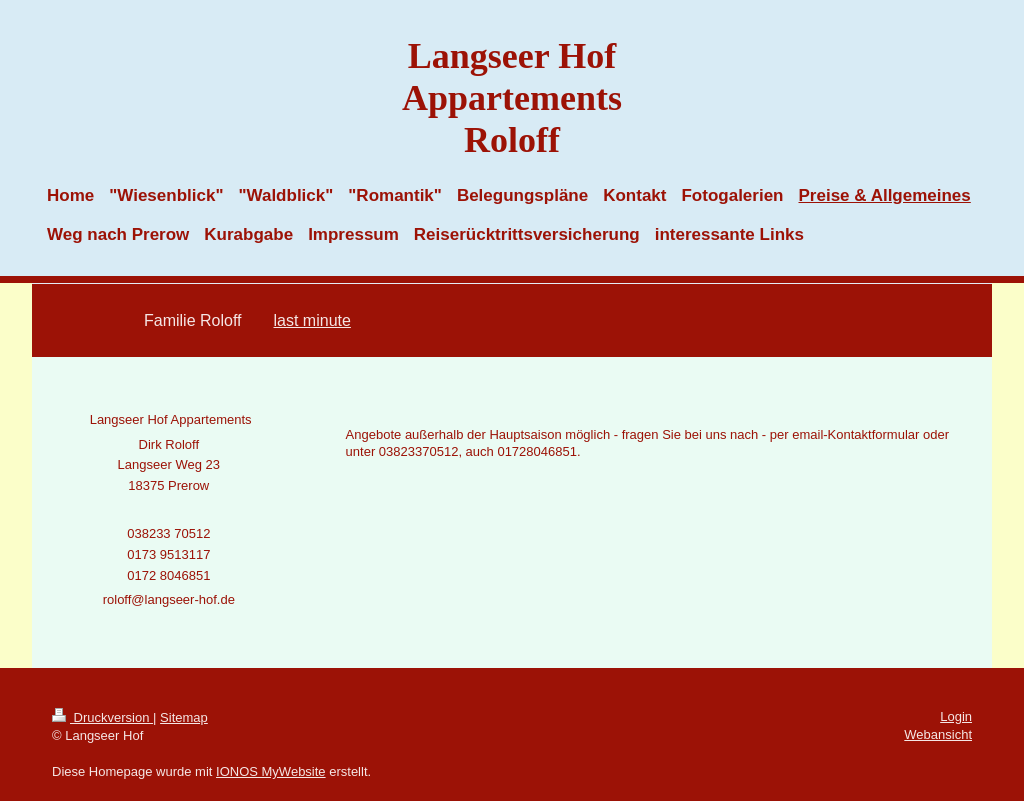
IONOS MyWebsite (271, 771)
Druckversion (102, 717)
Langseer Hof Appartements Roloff (512, 98)
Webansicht (938, 734)
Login (956, 716)
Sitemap (184, 717)
